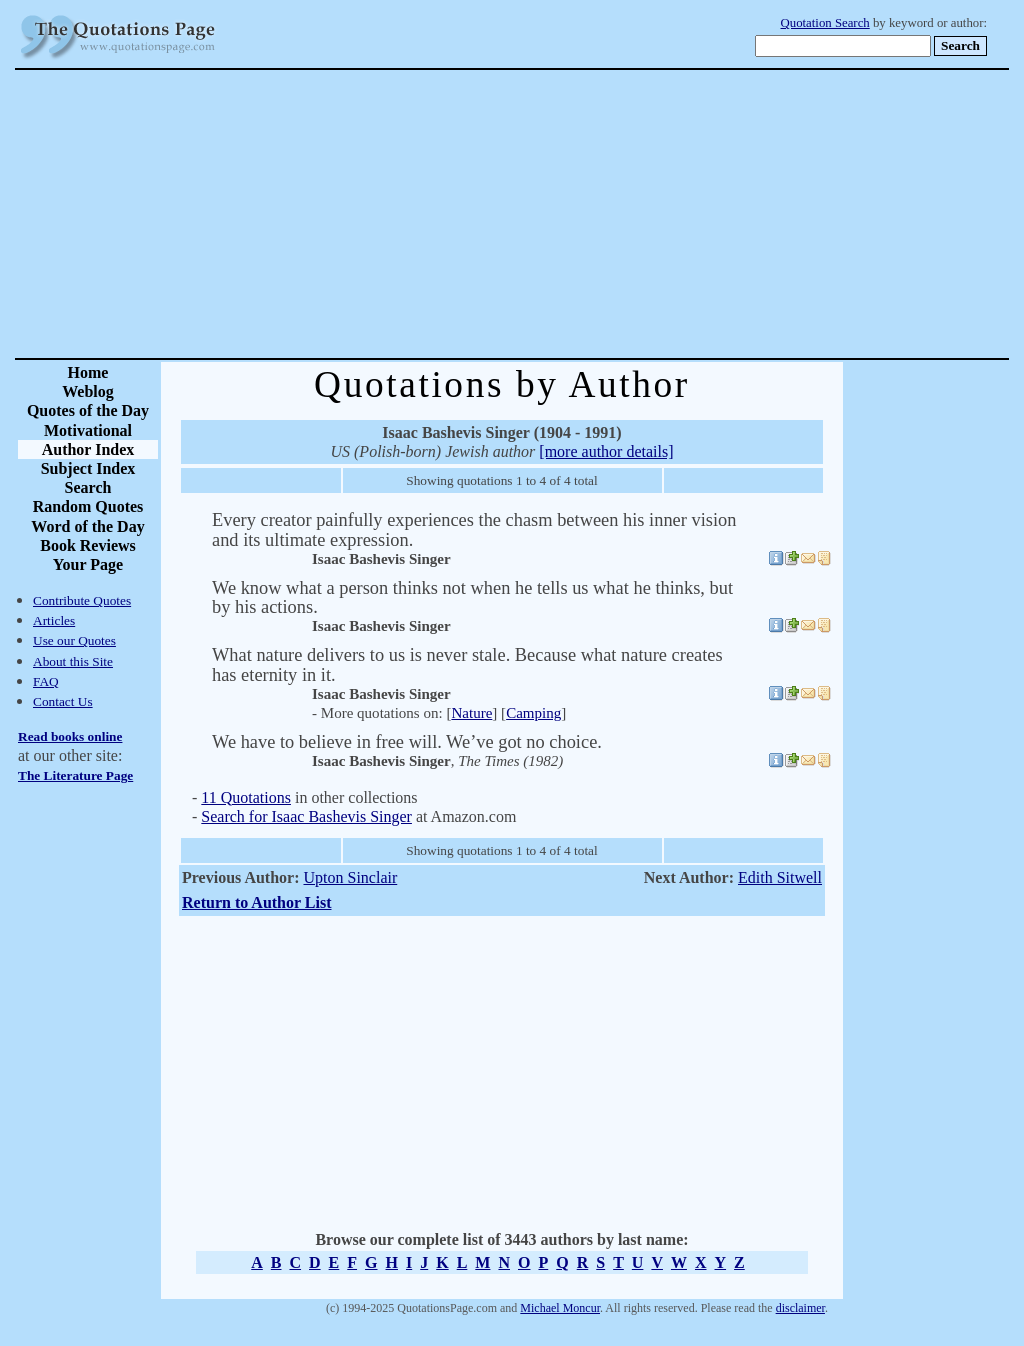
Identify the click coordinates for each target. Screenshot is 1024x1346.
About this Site (73, 661)
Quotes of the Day (88, 410)
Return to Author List (257, 902)
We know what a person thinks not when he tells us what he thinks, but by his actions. (472, 597)
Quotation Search (825, 23)
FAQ (46, 681)
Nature (471, 713)
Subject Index (88, 468)
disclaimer (800, 1308)
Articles (54, 620)
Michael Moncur (560, 1308)
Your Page (88, 564)
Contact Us (63, 701)
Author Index (88, 449)
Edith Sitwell (780, 877)
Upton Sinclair (350, 877)
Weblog (88, 391)
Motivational (88, 430)
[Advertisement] (582, 214)
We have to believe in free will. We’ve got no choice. (407, 742)
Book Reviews (88, 545)
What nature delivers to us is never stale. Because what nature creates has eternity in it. (467, 664)
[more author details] (606, 451)
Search (88, 487)
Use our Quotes (74, 640)
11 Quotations (246, 797)
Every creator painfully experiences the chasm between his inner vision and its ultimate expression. (474, 529)
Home (88, 372)
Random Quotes (88, 506)
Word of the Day (87, 526)
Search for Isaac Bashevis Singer (306, 816)
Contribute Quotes (82, 600)
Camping (533, 713)
